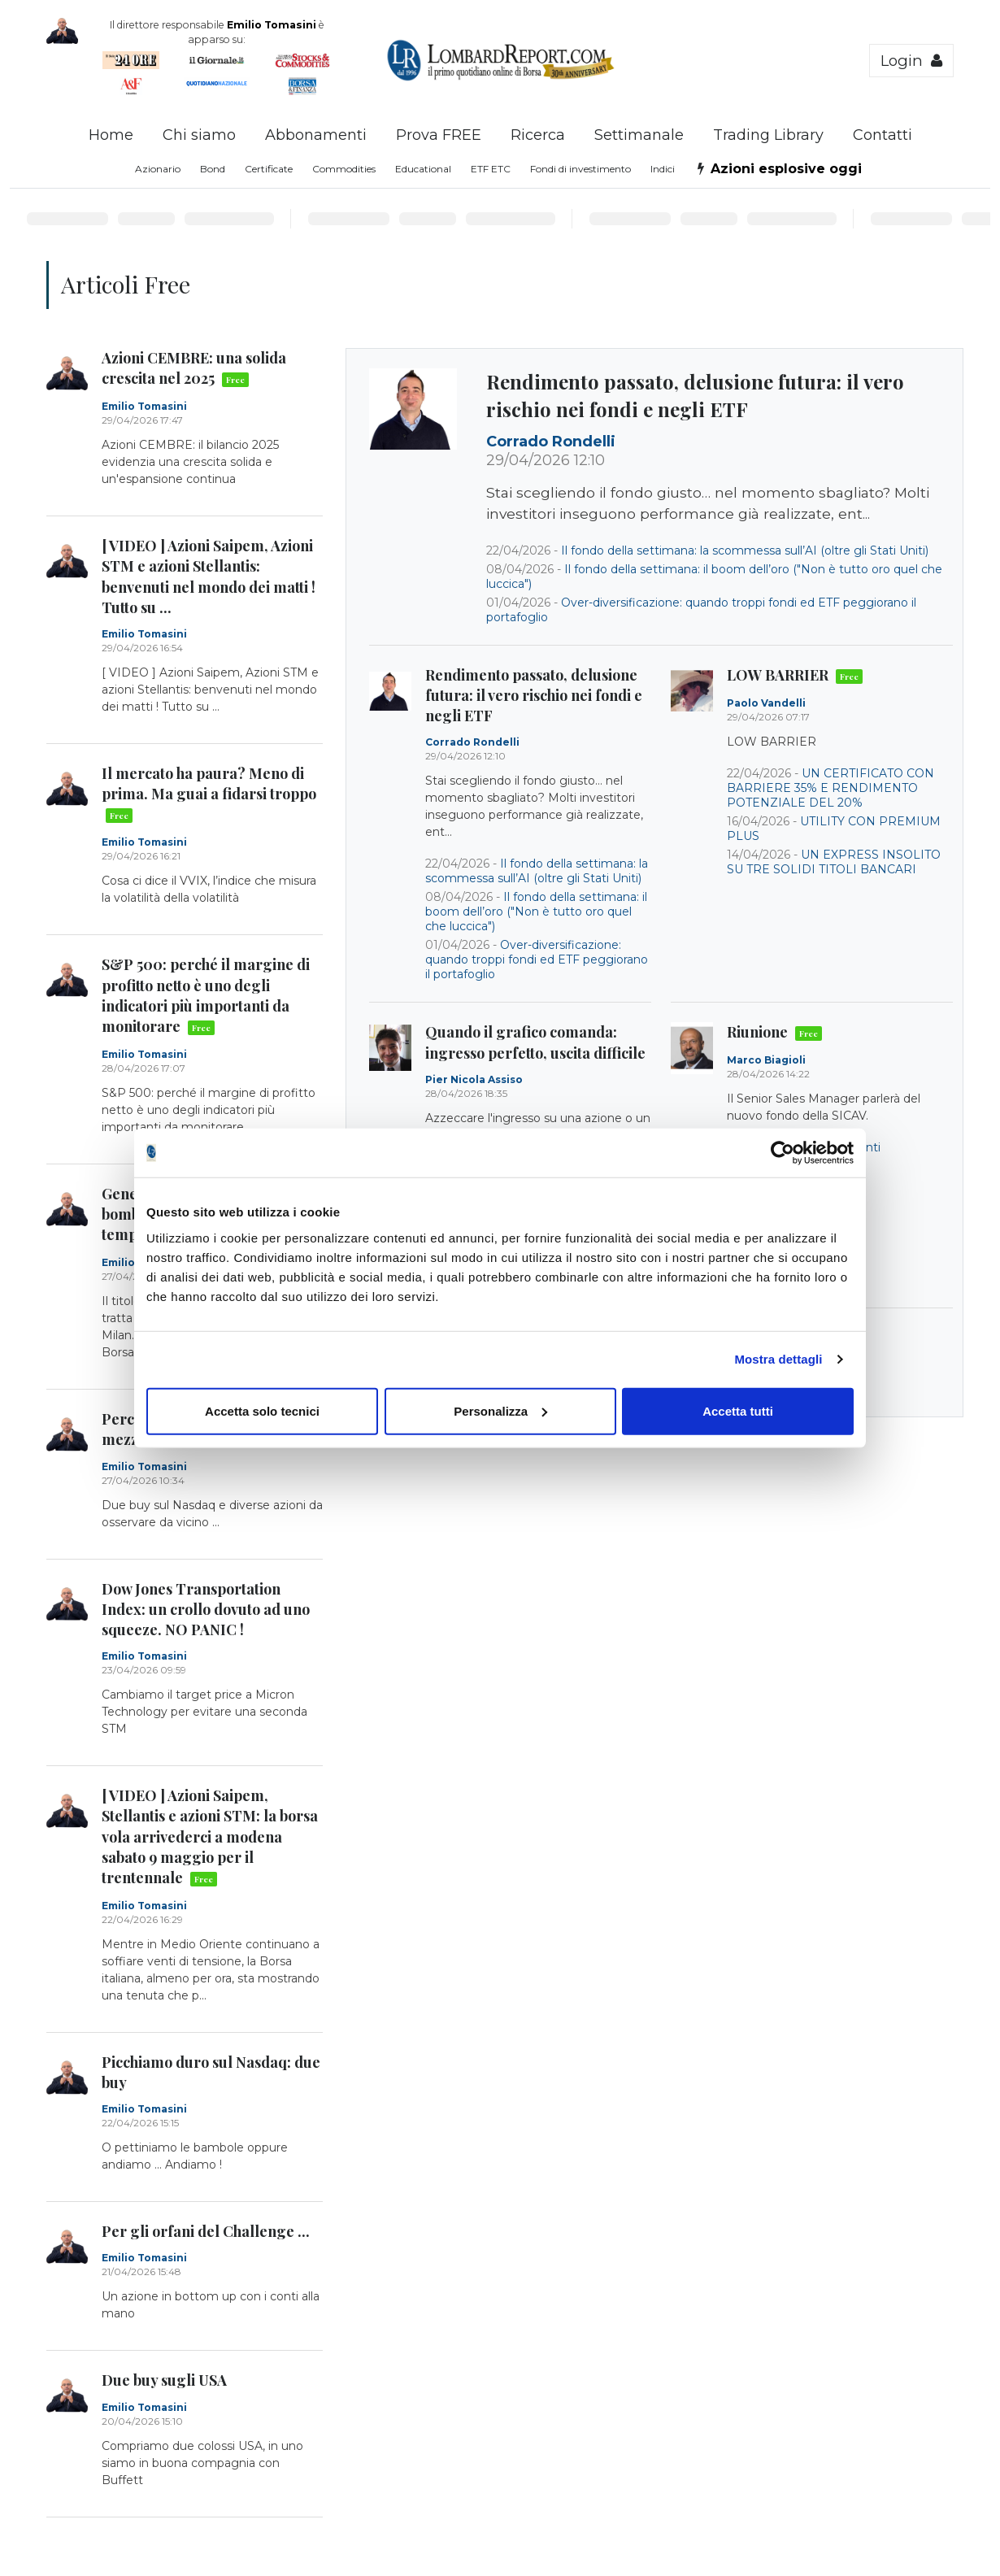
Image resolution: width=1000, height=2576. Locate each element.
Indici (662, 169)
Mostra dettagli (778, 1359)
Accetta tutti (737, 1410)
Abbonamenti (316, 135)
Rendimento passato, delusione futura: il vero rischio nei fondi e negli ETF (695, 395)
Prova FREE (438, 135)
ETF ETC (491, 169)
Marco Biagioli (766, 1060)
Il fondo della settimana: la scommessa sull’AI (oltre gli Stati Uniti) (744, 550)
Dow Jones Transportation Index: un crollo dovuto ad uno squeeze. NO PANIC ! (206, 1609)
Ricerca (538, 135)
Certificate (269, 169)
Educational (423, 169)
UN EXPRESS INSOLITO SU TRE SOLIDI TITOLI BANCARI (834, 862)
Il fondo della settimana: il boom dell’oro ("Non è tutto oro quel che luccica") (536, 911)
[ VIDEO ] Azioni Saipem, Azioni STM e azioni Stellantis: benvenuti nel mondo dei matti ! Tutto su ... (208, 576)
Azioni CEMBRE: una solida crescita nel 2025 (194, 368)
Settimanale (639, 135)
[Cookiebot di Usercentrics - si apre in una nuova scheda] (782, 1153)
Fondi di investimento (580, 169)
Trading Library (768, 135)
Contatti (882, 135)
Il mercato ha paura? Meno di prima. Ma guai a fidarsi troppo (209, 794)
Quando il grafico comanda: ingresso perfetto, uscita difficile (535, 1042)
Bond (212, 169)
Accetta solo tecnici (262, 1410)
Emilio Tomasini (144, 406)
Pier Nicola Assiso (474, 1079)
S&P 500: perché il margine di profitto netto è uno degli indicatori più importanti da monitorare (206, 995)
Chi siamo (199, 135)
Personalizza (500, 1410)
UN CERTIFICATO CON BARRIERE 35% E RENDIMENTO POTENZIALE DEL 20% (830, 788)
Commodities (344, 169)
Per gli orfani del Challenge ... (206, 2231)
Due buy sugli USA (164, 2380)
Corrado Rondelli (550, 441)
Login (911, 60)
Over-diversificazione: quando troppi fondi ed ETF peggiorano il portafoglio (536, 959)
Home (111, 135)
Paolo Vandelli (766, 703)
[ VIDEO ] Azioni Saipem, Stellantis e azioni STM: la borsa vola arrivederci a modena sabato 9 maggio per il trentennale (210, 1836)
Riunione (774, 1032)
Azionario (157, 169)
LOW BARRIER (795, 675)
